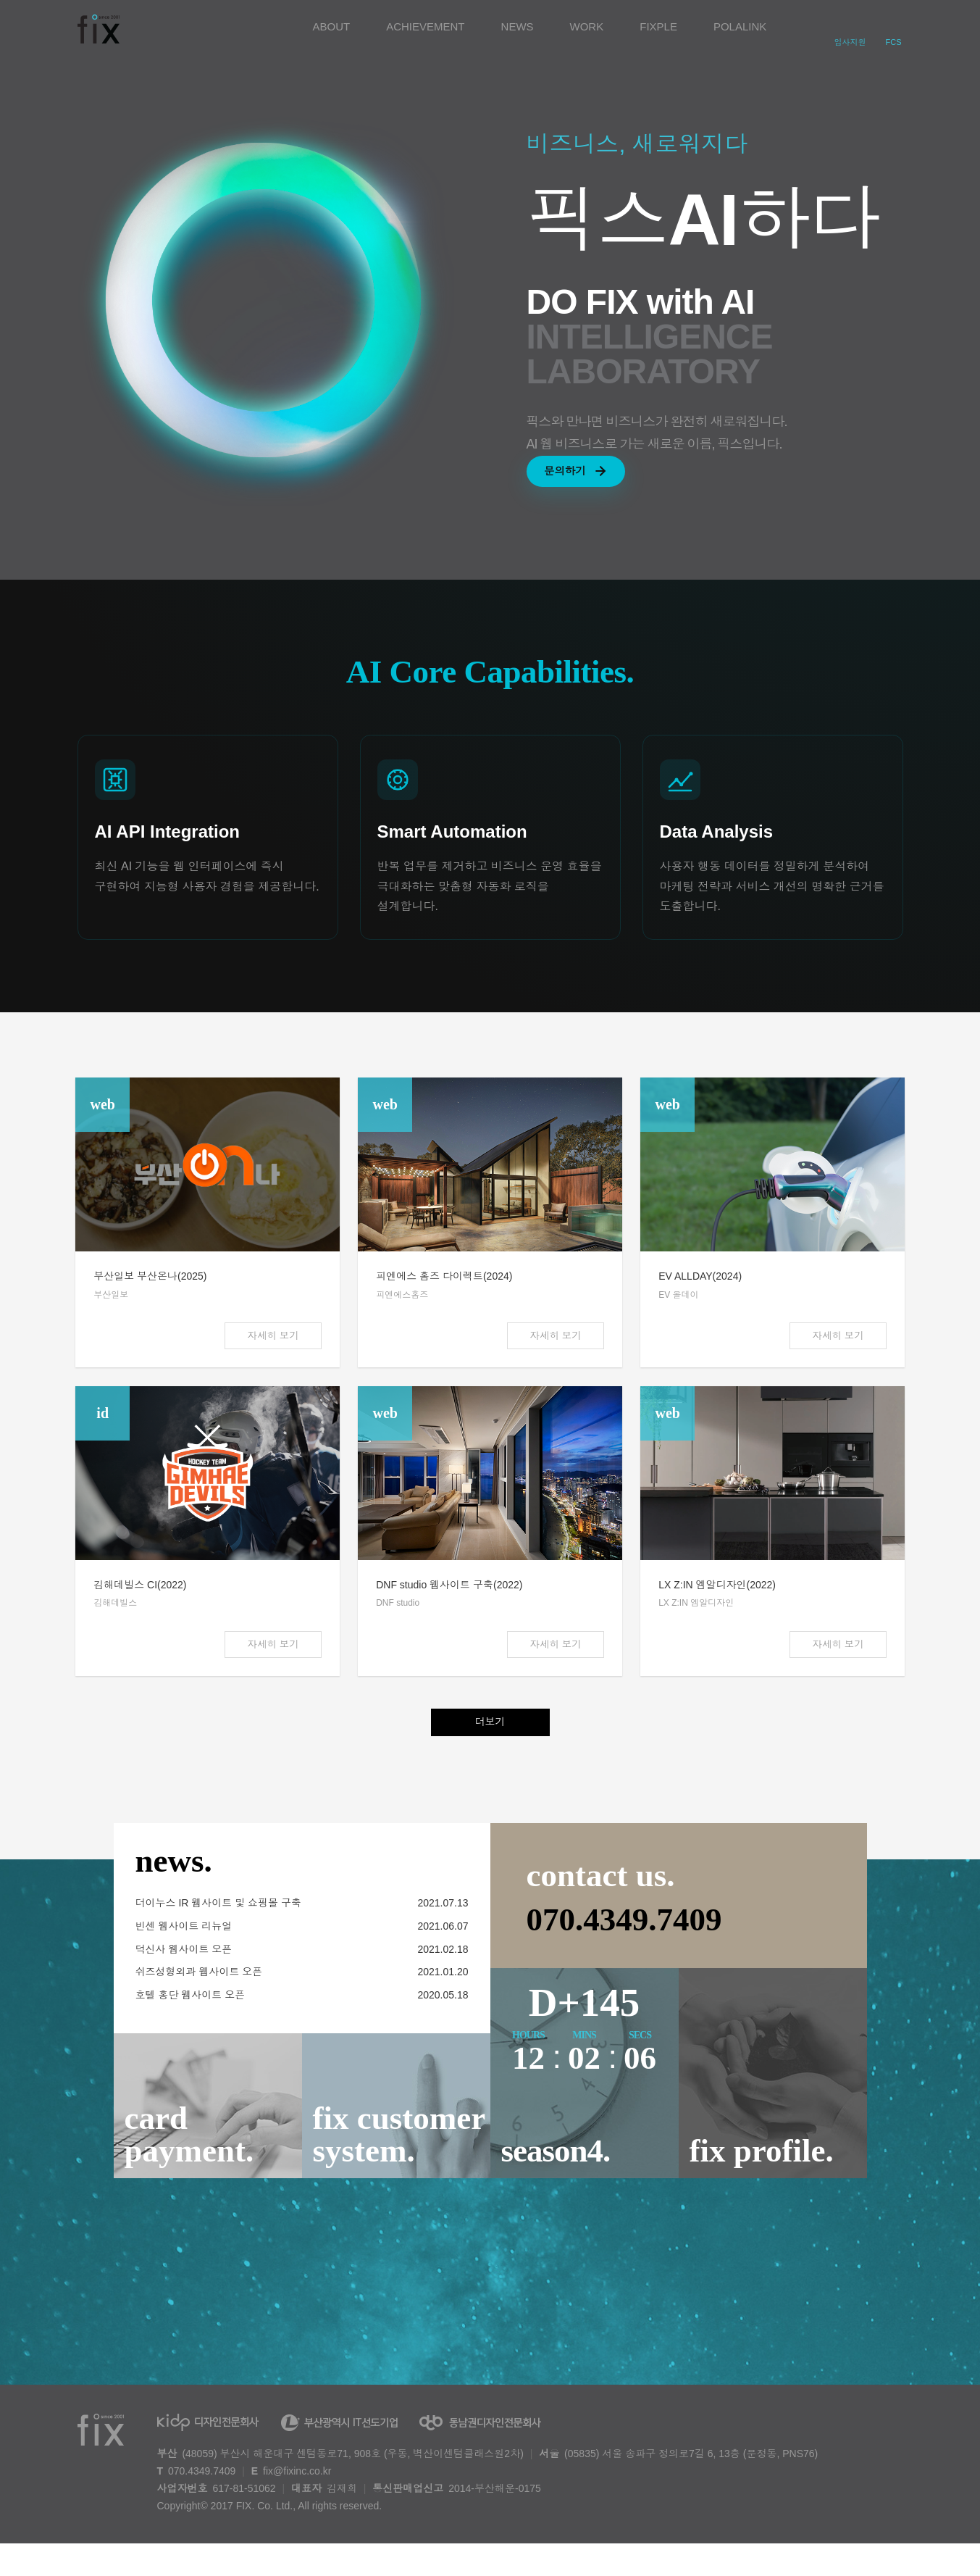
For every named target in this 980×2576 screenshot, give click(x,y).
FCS (894, 42)
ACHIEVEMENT (425, 26)
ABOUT (332, 26)
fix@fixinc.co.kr (297, 2503)
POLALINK (739, 26)
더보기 (490, 1753)
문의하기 (590, 478)
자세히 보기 (271, 1361)
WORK (587, 26)
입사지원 (850, 42)
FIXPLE (658, 26)
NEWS (517, 26)
